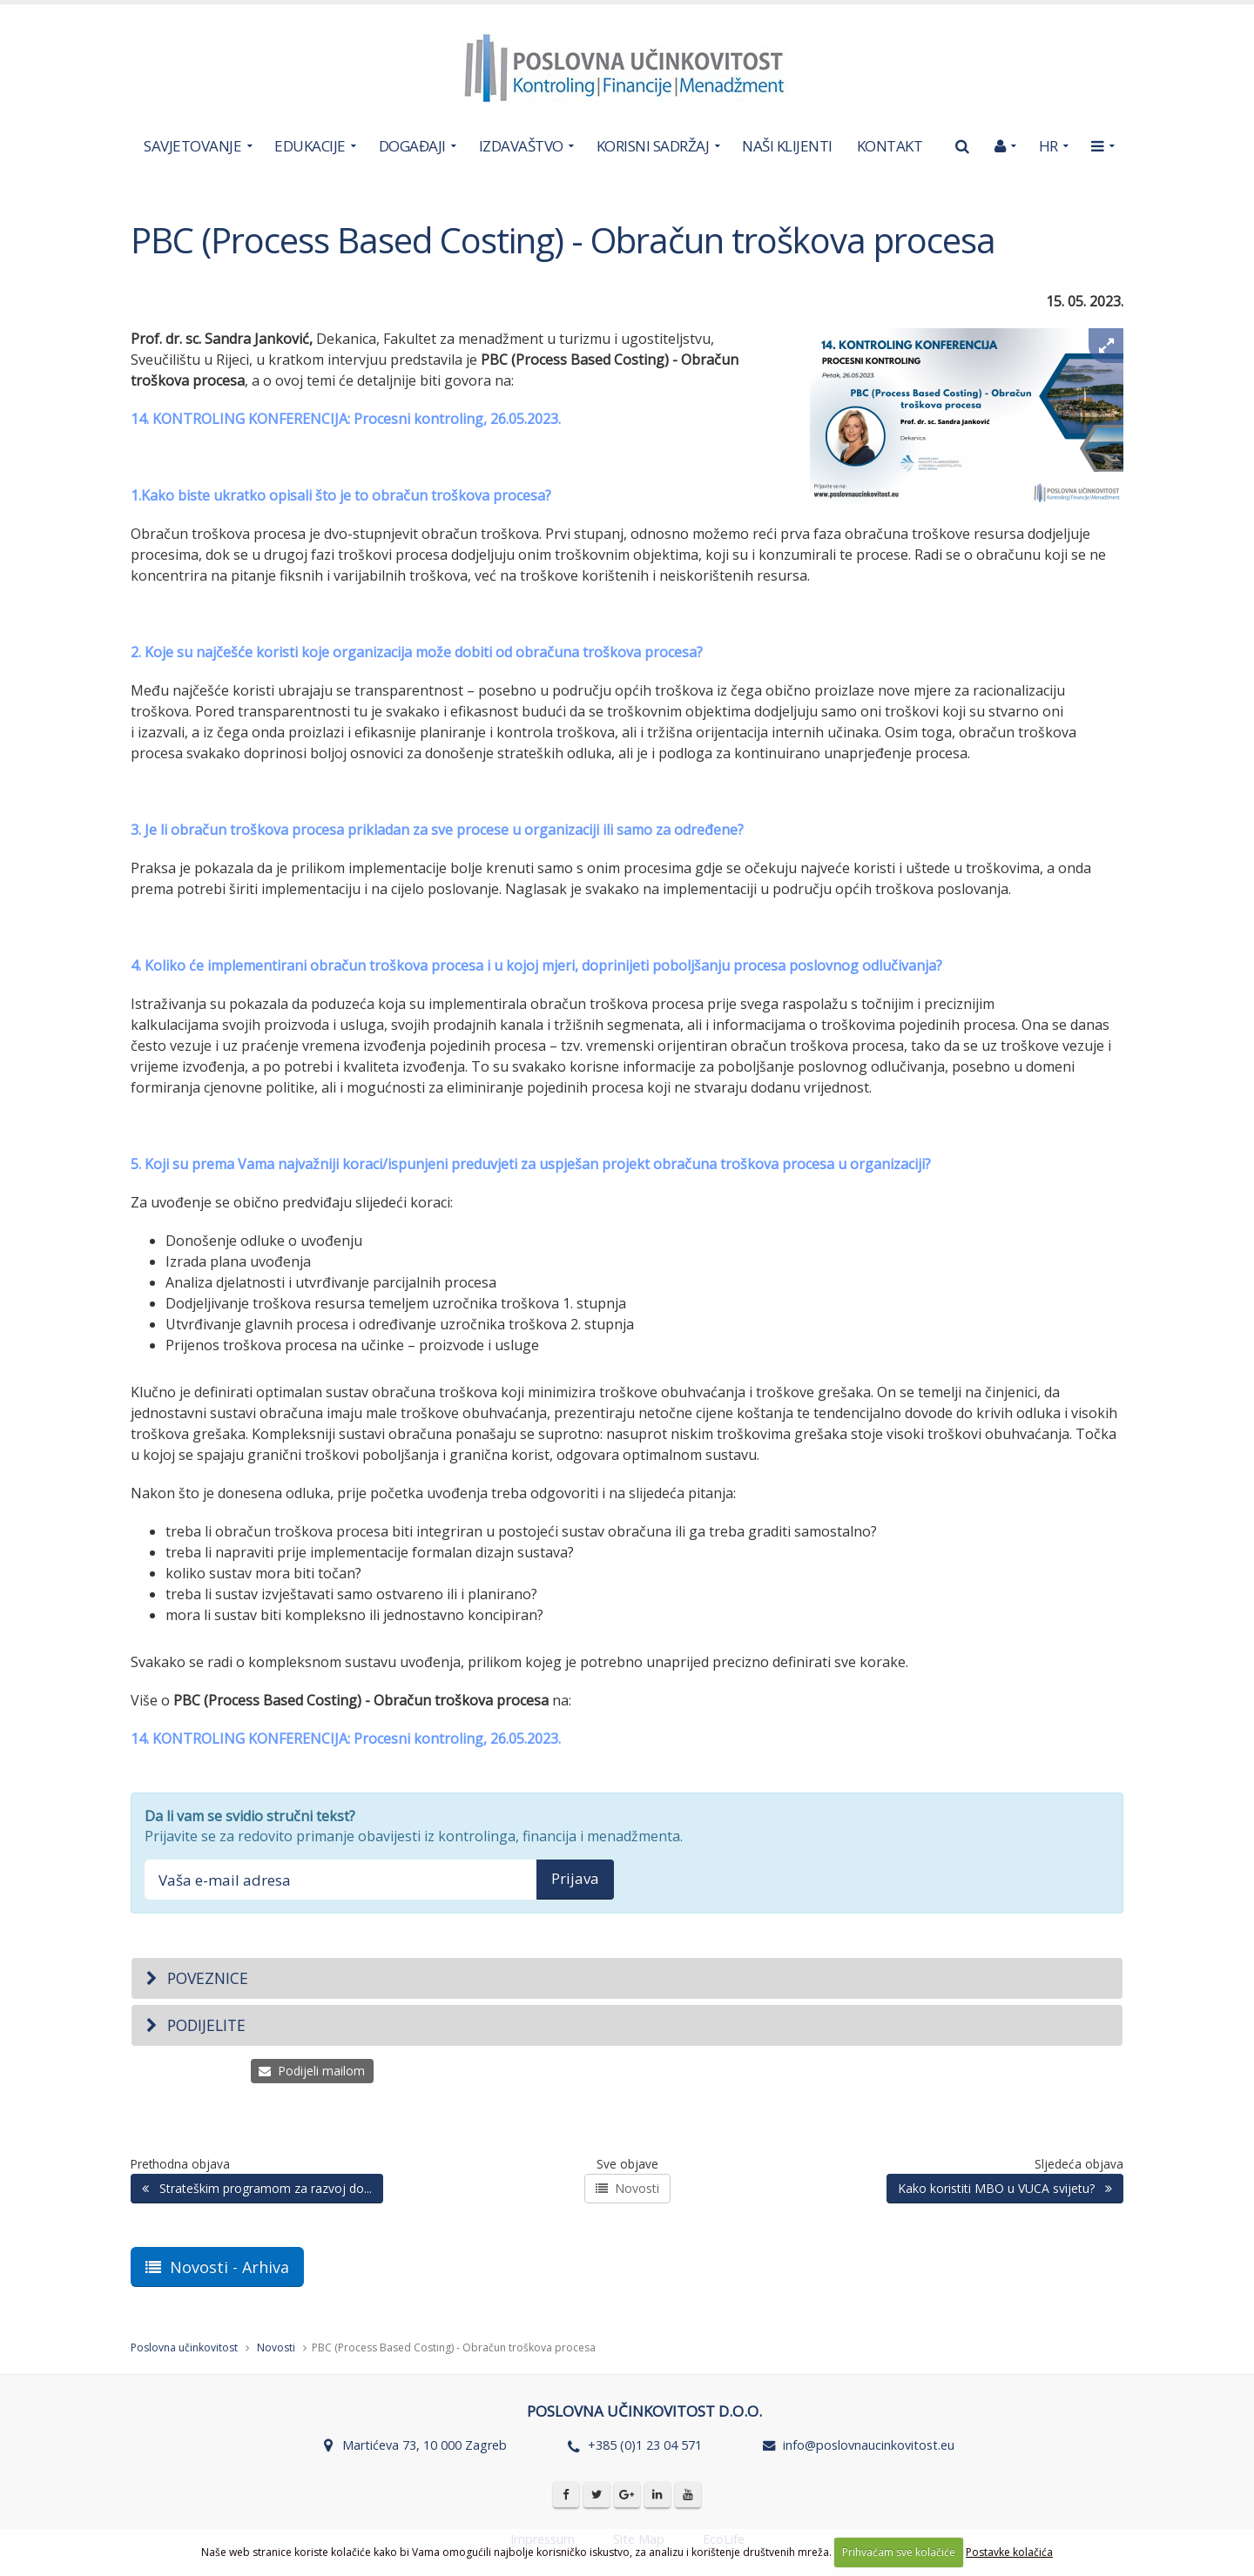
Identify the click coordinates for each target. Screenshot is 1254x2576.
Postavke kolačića (1009, 2552)
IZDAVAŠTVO (521, 146)
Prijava (575, 1878)
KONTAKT (890, 146)
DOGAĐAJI (412, 146)
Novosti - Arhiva (217, 2267)
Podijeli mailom (312, 2070)
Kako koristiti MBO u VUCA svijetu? (1005, 2188)
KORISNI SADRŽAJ (653, 146)
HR (1048, 146)
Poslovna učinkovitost (184, 2347)
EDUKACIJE (310, 146)
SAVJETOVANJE (192, 146)
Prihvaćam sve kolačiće (898, 2552)
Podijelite (195, 2024)
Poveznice (196, 1977)
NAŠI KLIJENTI (787, 146)
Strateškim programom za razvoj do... (257, 2188)
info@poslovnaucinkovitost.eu (868, 2445)
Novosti (627, 2188)
